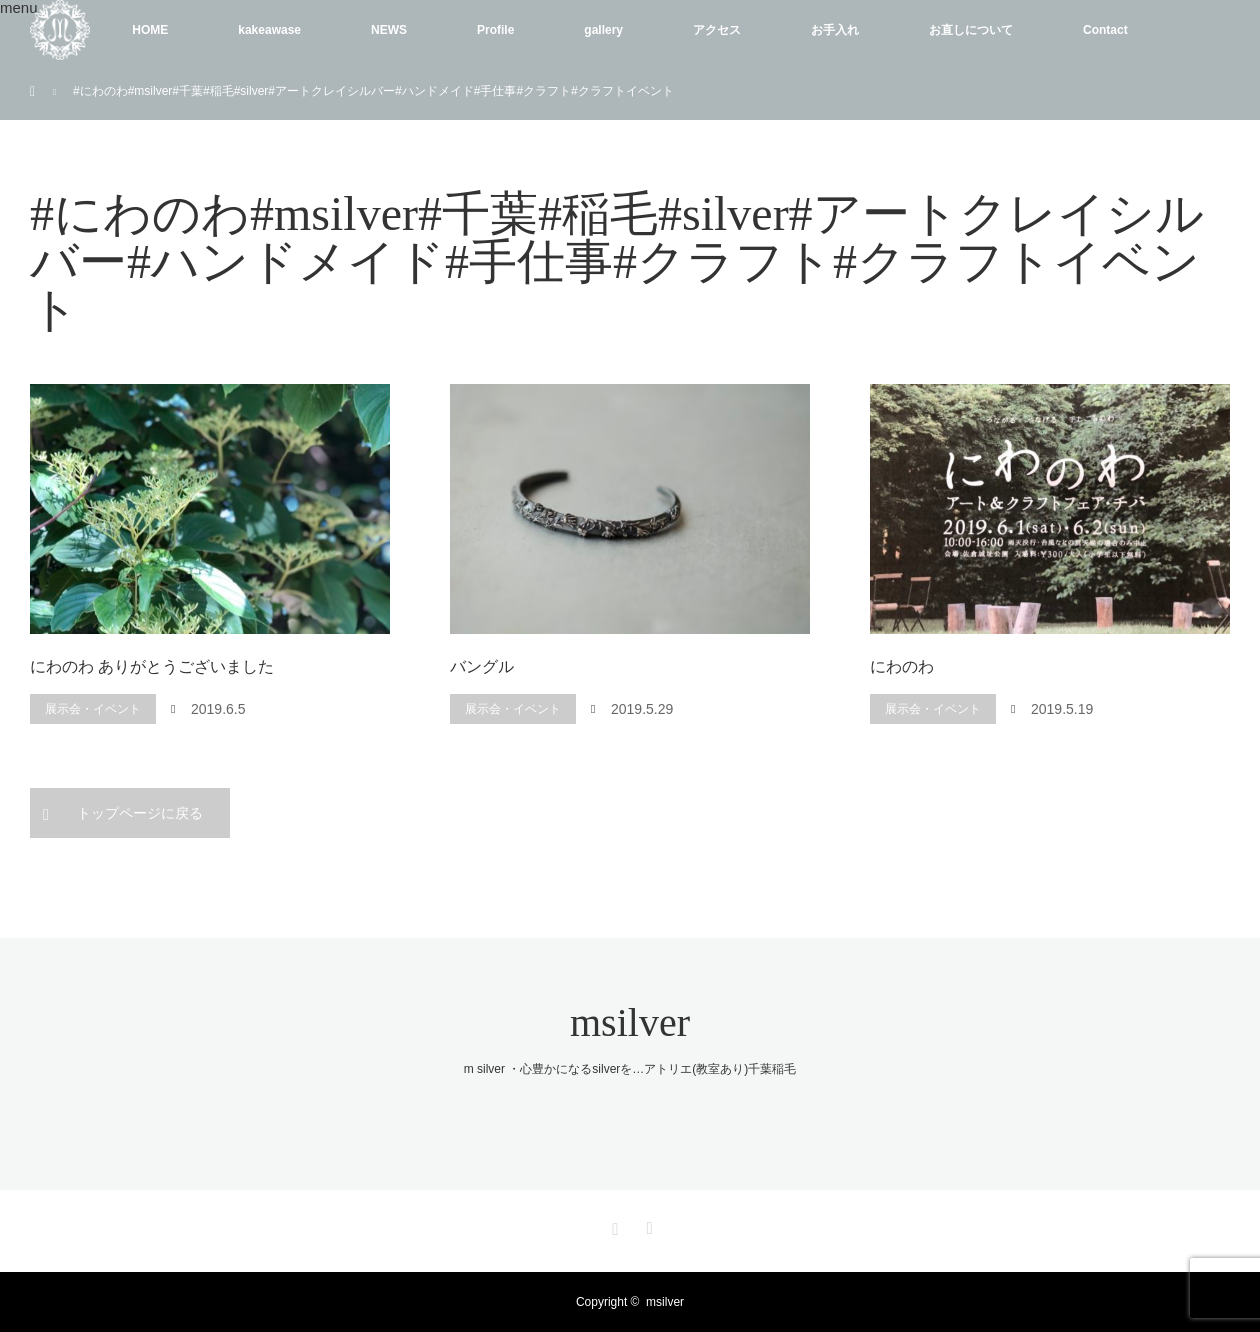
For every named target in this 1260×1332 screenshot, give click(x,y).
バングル (482, 666)
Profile (495, 30)
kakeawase (269, 30)
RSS (647, 1225)
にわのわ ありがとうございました (152, 666)
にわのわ (902, 666)
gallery (603, 30)
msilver (630, 1022)
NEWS (389, 30)
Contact (1105, 30)
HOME (150, 30)
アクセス (717, 30)
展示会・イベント (93, 709)
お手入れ (835, 30)
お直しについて (971, 30)
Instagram (613, 1225)
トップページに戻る (140, 813)
